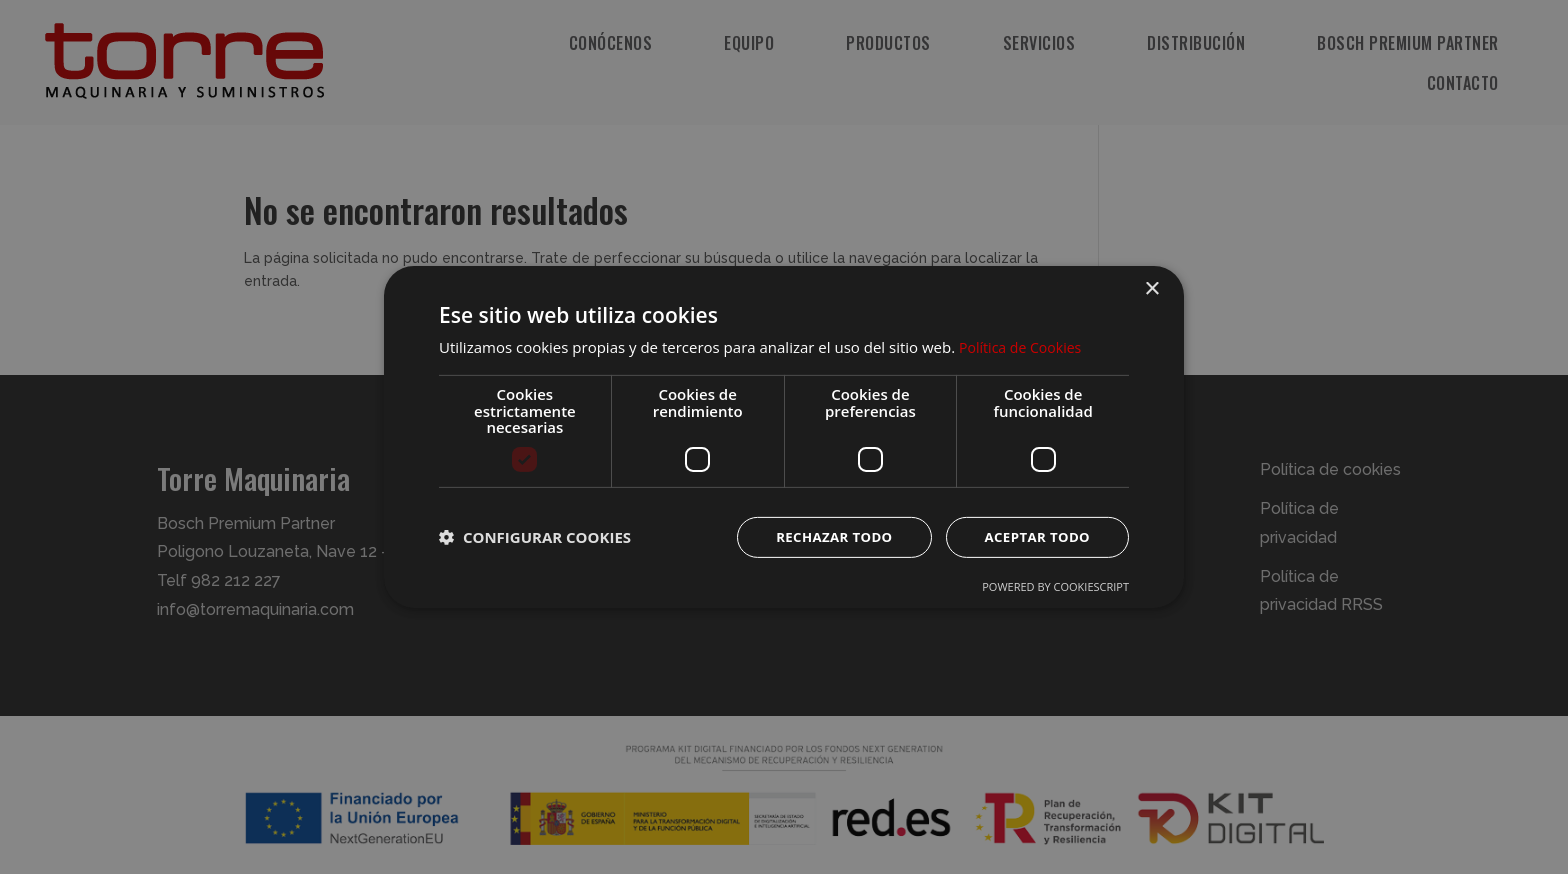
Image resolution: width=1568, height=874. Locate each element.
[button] (535, 537)
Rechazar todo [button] (825, 536)
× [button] (1151, 288)
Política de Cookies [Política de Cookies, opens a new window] (1024, 346)
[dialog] (784, 437)
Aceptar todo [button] (1034, 536)
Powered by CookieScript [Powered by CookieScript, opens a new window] (1055, 587)
